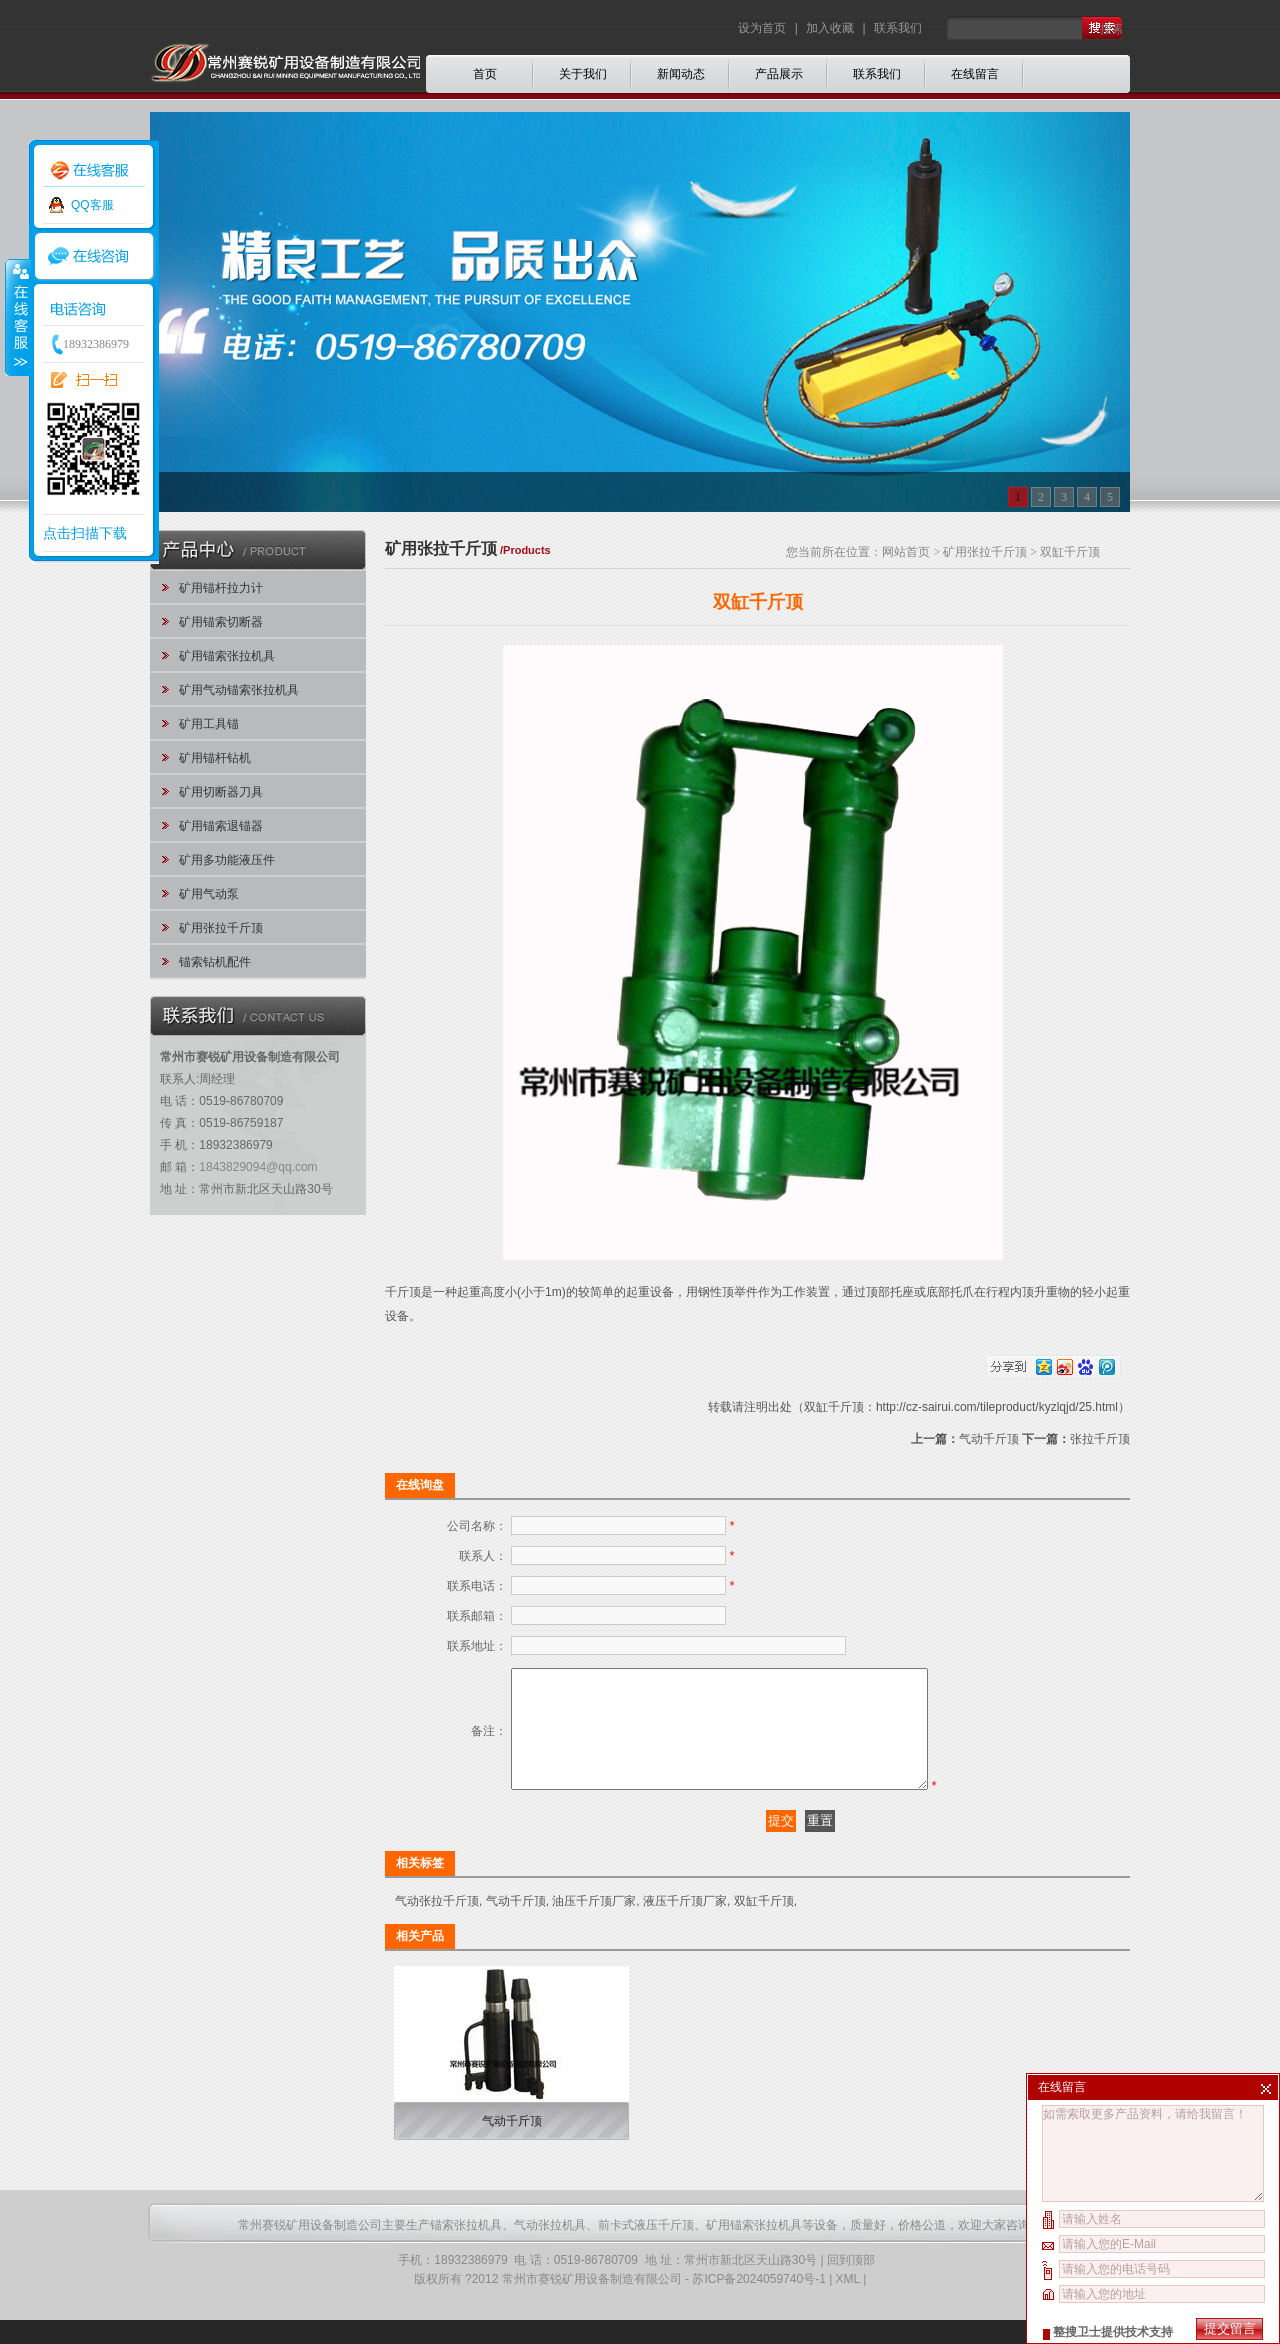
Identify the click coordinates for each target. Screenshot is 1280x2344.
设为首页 (763, 28)
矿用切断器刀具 (221, 792)
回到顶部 (851, 2284)
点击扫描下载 (85, 533)
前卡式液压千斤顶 (646, 2249)
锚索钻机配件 (215, 962)
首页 (485, 74)
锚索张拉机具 (466, 2249)
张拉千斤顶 (1100, 1439)
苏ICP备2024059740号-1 (758, 2303)
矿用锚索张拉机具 (227, 656)
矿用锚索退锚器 (221, 826)
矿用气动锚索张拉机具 (239, 690)
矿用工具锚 (209, 724)
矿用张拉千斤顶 (221, 928)
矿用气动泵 (209, 894)
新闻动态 (681, 74)
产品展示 (779, 74)
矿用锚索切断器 (221, 622)
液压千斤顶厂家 (685, 1925)
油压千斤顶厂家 (594, 1925)
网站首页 (906, 552)
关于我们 (583, 74)
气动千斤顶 (989, 1439)
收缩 (17, 317)
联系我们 (898, 28)
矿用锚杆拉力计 (221, 588)
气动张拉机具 (550, 2249)
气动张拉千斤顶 (437, 1925)
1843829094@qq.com (258, 1167)
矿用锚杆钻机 (215, 758)
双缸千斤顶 (764, 1925)
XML (848, 2303)
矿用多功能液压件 (227, 860)
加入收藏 (830, 28)
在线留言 (975, 74)
